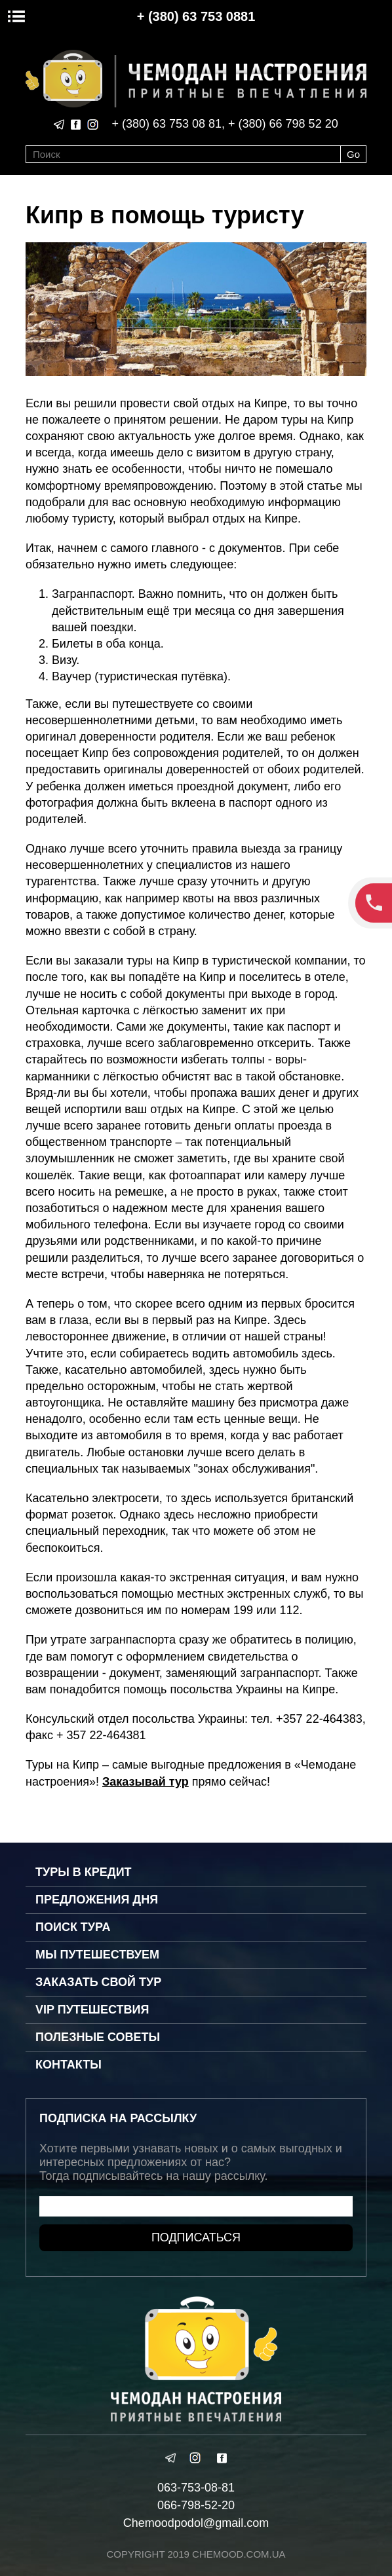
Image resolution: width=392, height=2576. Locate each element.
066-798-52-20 (196, 2505)
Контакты (68, 2064)
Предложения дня (96, 1899)
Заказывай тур (145, 1781)
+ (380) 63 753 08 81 (166, 123)
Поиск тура (72, 1927)
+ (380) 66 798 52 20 (283, 123)
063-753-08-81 (196, 2487)
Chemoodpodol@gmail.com (196, 2523)
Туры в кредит (83, 1872)
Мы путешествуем (97, 1954)
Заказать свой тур (98, 1982)
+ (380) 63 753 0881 (196, 16)
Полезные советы (97, 2037)
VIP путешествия (92, 2009)
